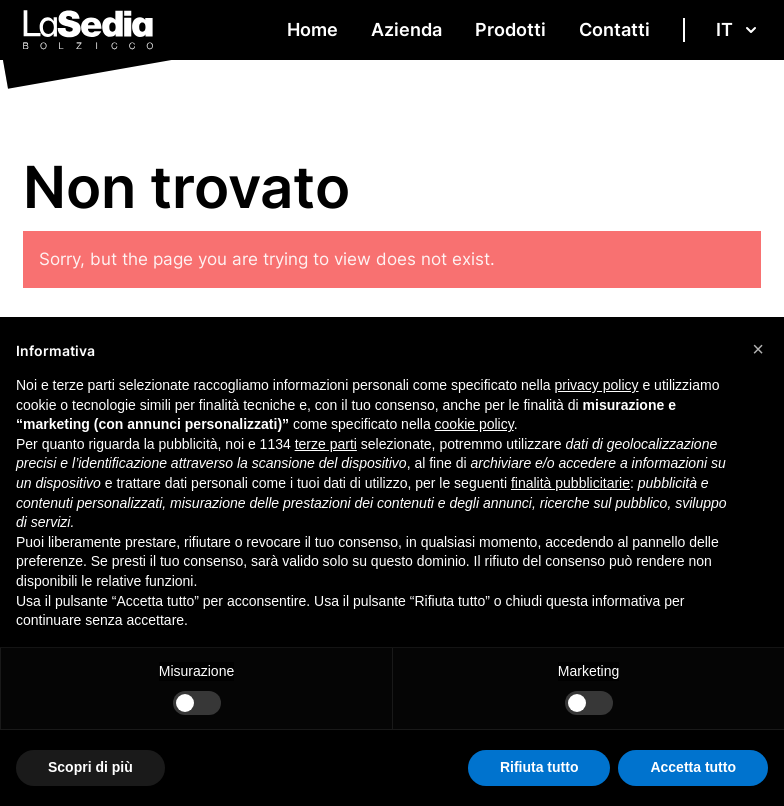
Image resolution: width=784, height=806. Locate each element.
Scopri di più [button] (90, 767)
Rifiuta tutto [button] (539, 767)
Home (312, 29)
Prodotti (510, 29)
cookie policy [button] (474, 424)
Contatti (614, 29)
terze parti (326, 444)
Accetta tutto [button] (693, 767)
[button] (758, 349)
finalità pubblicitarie (570, 483)
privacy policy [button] (597, 385)
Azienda (406, 29)
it (738, 29)
